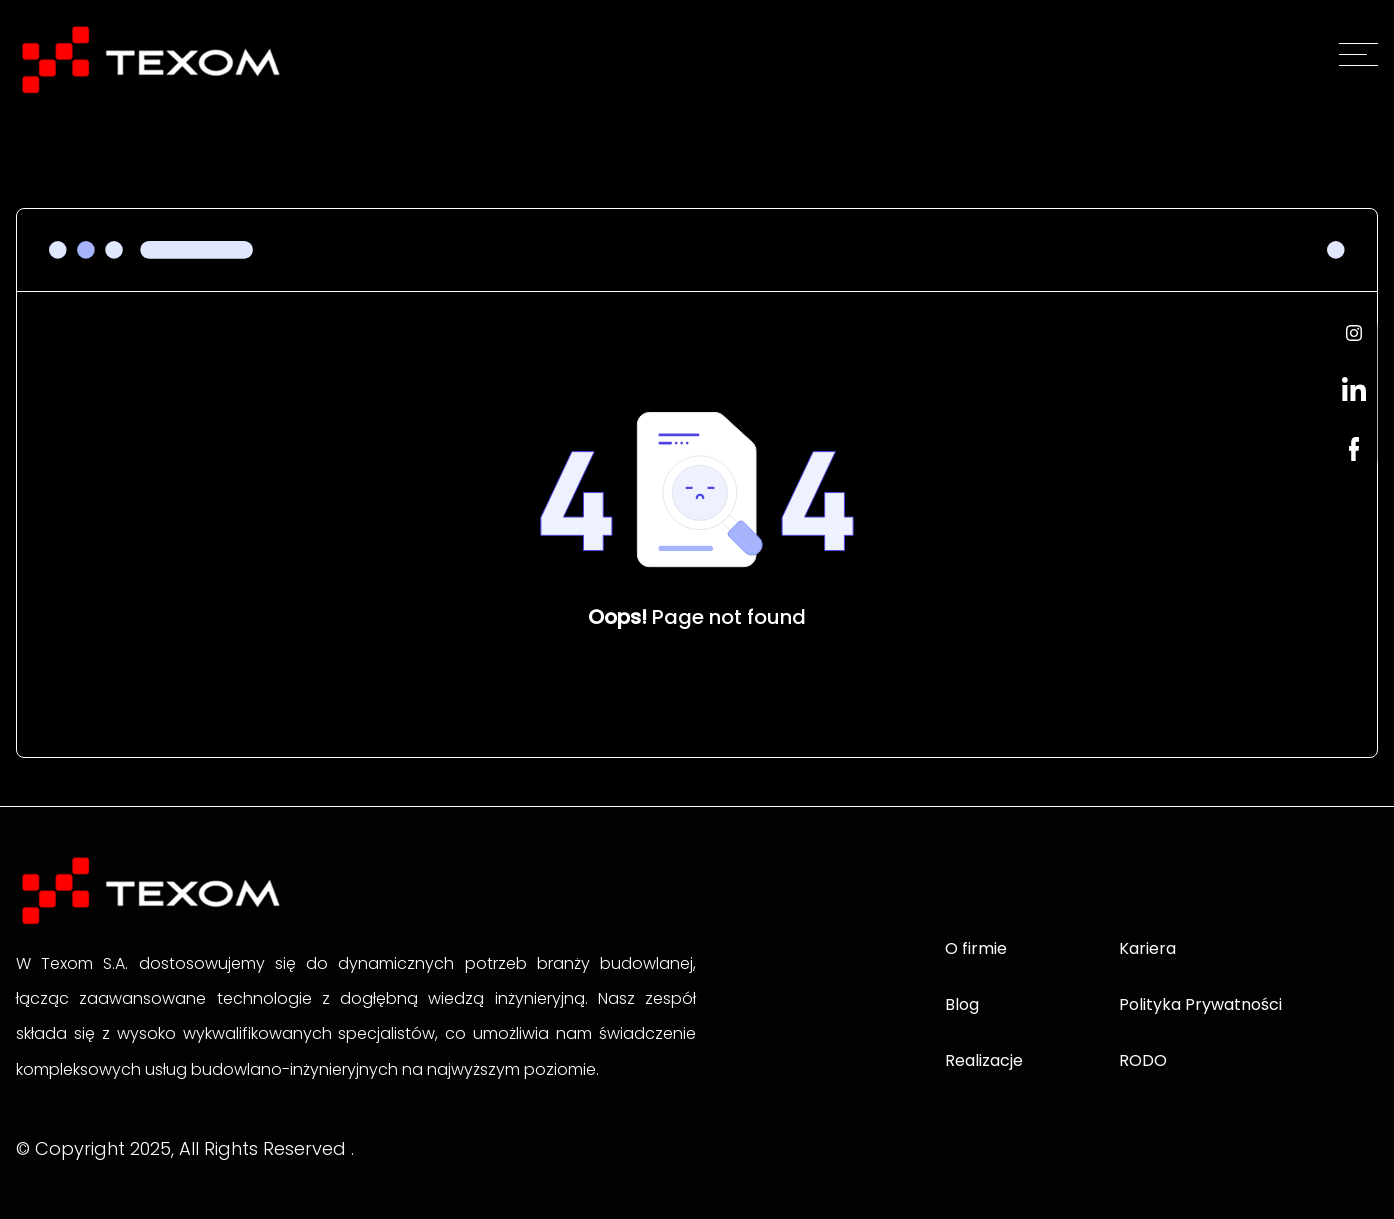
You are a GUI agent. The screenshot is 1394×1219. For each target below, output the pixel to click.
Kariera (1147, 948)
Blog (962, 1004)
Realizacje (984, 1060)
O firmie (976, 948)
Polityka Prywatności (1200, 1004)
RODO (1143, 1060)
